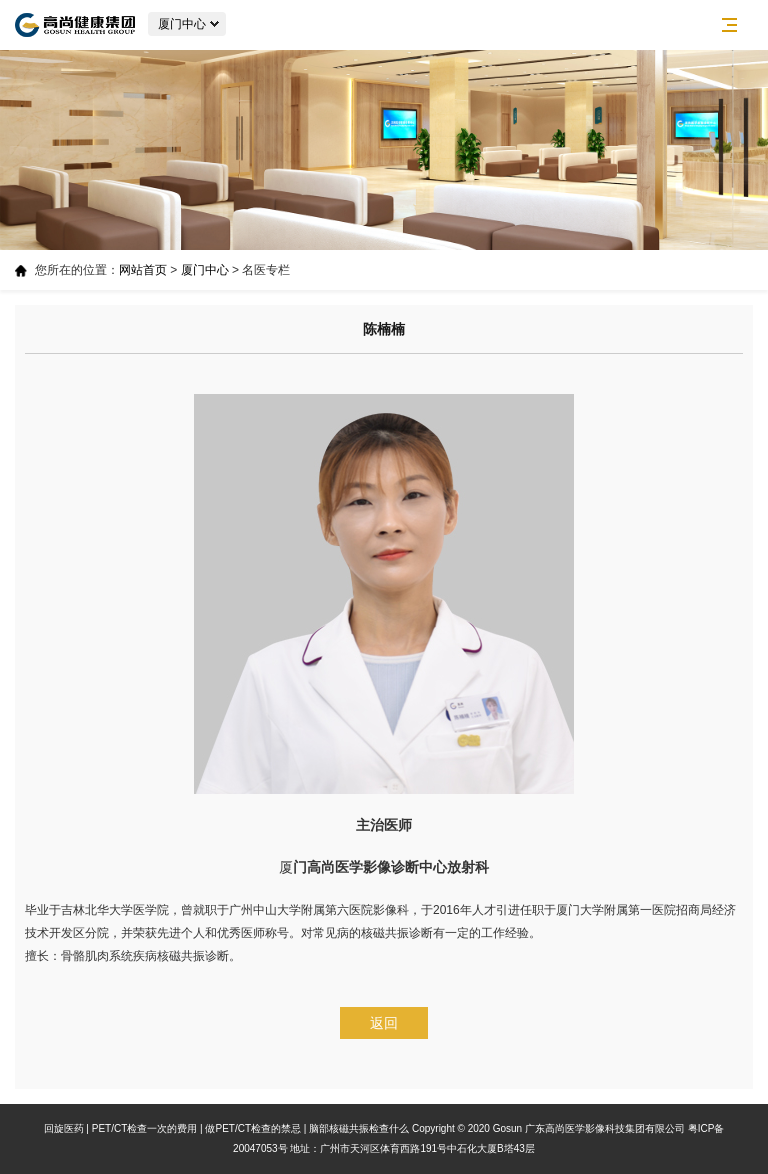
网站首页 (143, 270)
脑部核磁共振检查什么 (359, 1128)
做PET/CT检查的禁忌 (253, 1128)
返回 (384, 1023)
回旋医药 (64, 1128)
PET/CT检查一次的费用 (145, 1128)
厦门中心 (205, 270)
